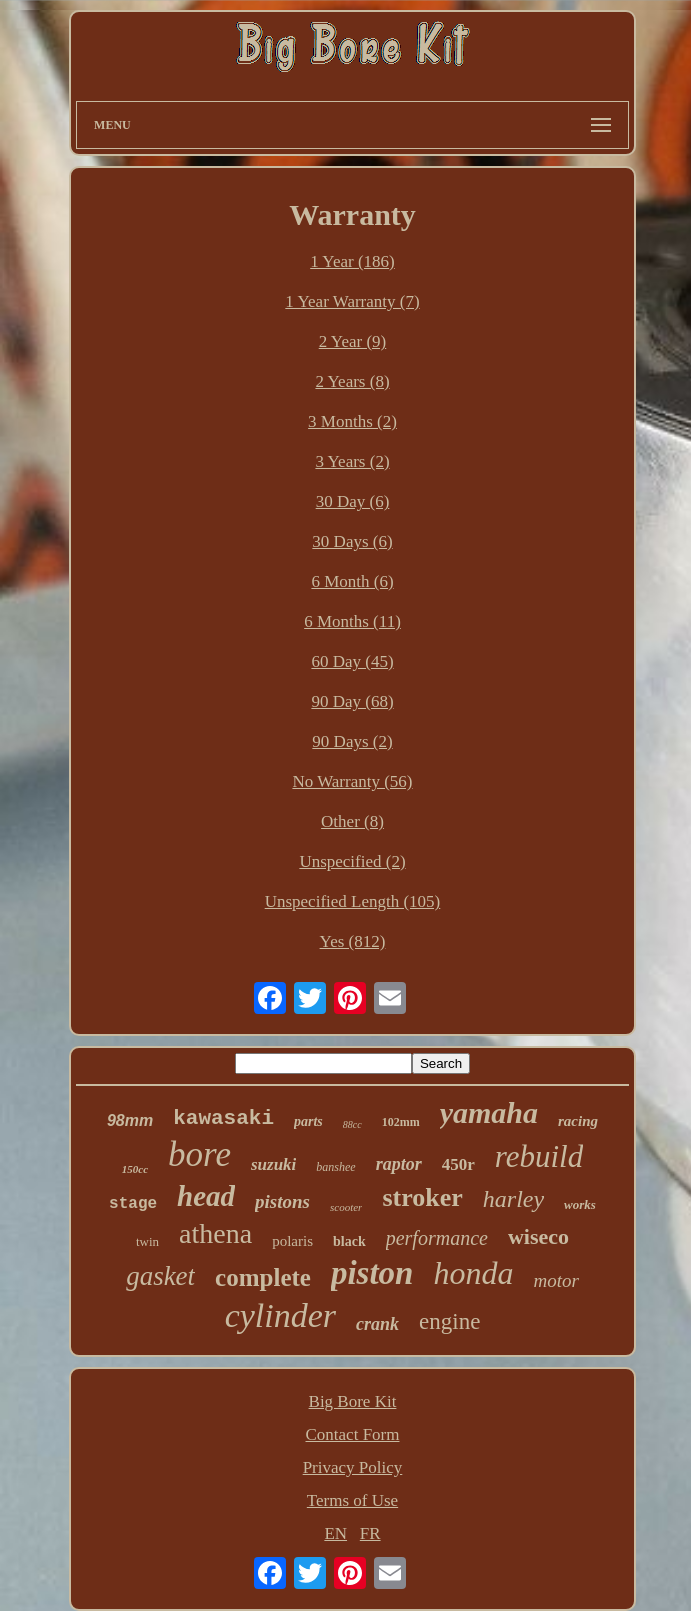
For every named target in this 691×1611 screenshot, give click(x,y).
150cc (135, 1169)
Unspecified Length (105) (353, 901)
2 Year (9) (353, 341)
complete (263, 1277)
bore (199, 1154)
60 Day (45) (352, 661)
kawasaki (223, 1118)
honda (473, 1273)
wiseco (538, 1236)
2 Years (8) (352, 381)
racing (578, 1121)
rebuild (539, 1156)
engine (449, 1321)
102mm (401, 1122)
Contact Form (353, 1434)
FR (370, 1533)
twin (147, 1241)
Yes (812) (353, 941)
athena (215, 1233)
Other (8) (352, 821)
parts (308, 1121)
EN (335, 1533)
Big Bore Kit (353, 1401)
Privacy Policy (353, 1467)
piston (372, 1273)
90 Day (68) (352, 701)
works (580, 1204)
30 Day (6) (353, 501)
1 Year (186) (352, 261)
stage (133, 1204)
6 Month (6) (352, 581)
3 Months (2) (352, 421)
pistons (282, 1201)
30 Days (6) (352, 541)
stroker (422, 1197)
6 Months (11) (352, 621)
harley (513, 1199)
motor (555, 1280)
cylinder (280, 1315)
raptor (399, 1164)
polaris (292, 1241)
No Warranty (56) (352, 781)
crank (377, 1324)
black (349, 1241)
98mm (130, 1120)
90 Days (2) (352, 741)
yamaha (489, 1112)
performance (437, 1238)
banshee (335, 1167)
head (206, 1196)
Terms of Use (352, 1500)
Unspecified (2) (352, 861)
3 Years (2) (352, 461)
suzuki (273, 1164)
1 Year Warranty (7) (352, 301)
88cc (352, 1124)
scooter (346, 1207)
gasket (160, 1276)
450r (458, 1164)
